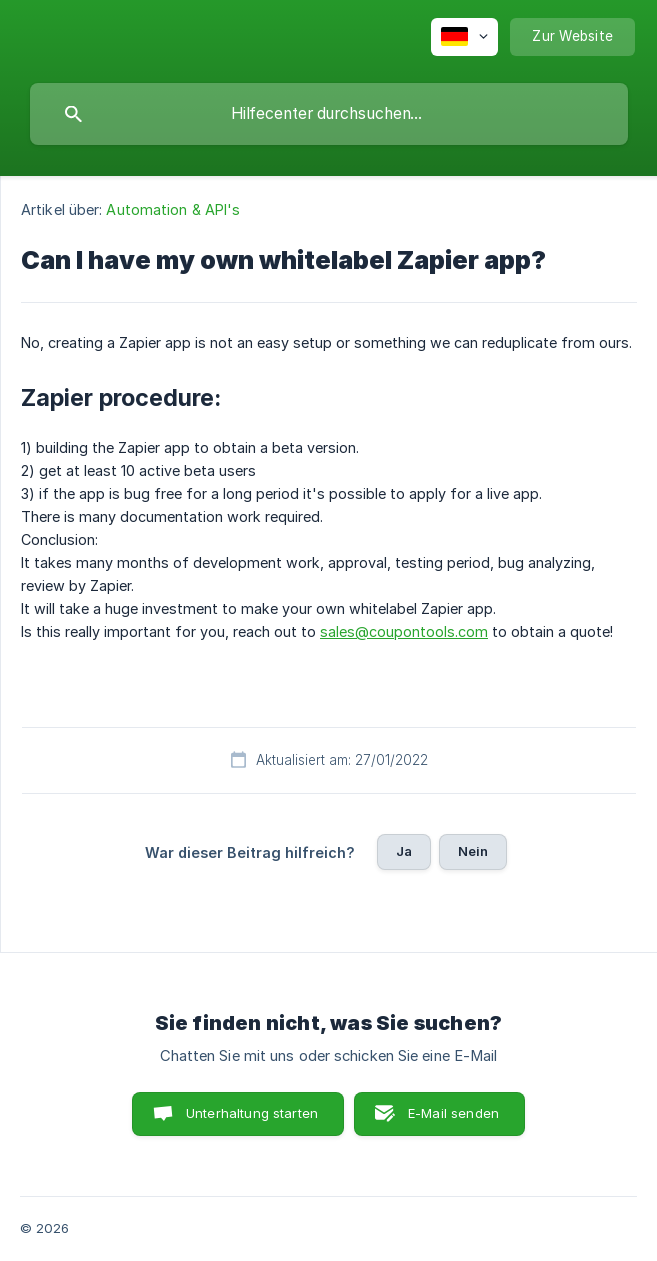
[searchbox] (329, 114)
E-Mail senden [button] (453, 1113)
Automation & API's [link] (173, 209)
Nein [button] (473, 851)
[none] (464, 37)
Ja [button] (404, 851)
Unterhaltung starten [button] (252, 1113)
